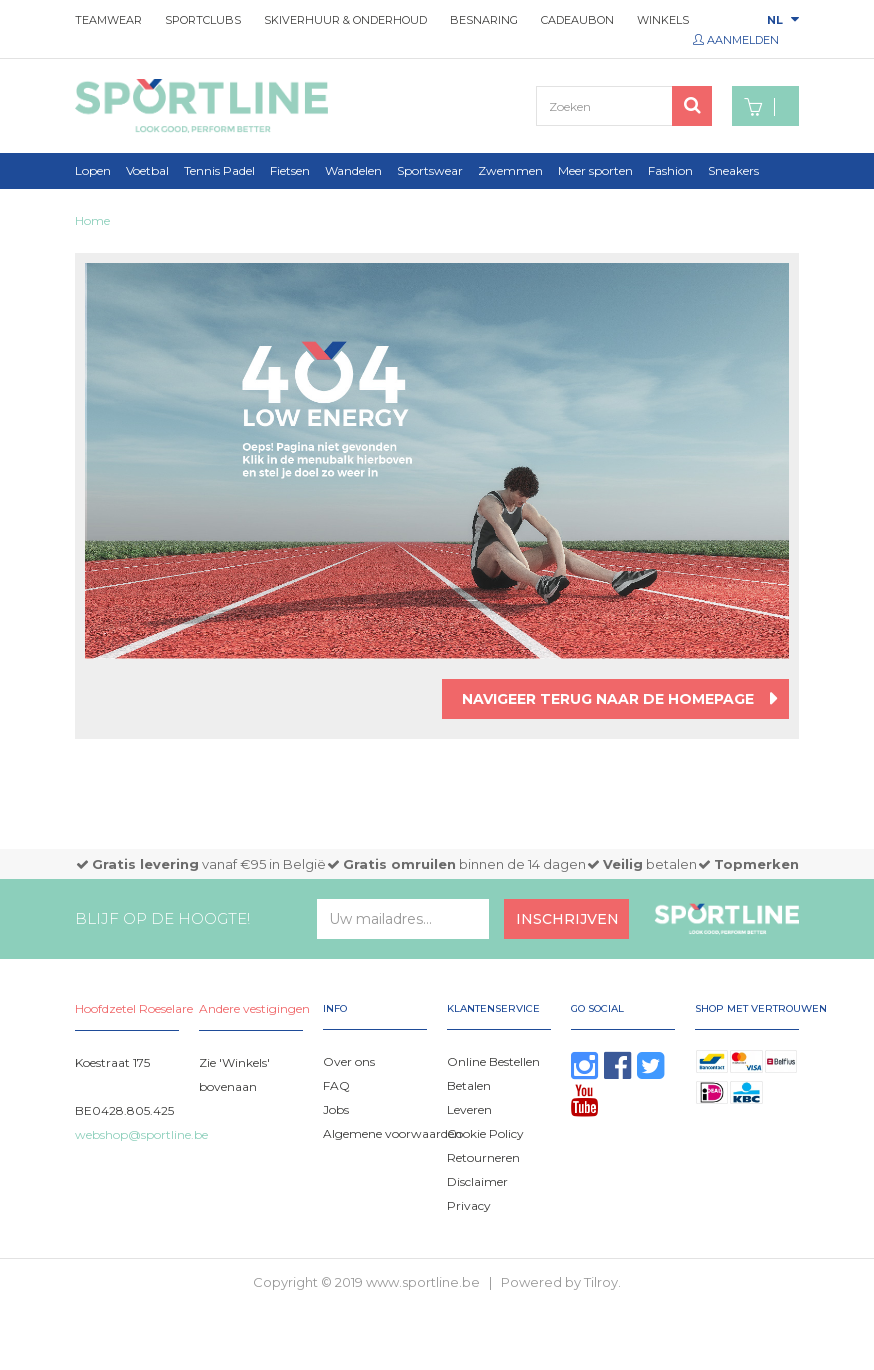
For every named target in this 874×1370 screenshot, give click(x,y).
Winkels (663, 20)
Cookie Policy (485, 1133)
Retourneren (483, 1157)
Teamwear (108, 20)
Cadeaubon (577, 20)
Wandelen (353, 170)
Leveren (469, 1109)
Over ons (349, 1061)
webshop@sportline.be (141, 1134)
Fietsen (290, 170)
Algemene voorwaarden (392, 1133)
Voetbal (147, 170)
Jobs (336, 1109)
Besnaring (484, 20)
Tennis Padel (219, 170)
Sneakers (733, 170)
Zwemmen (510, 170)
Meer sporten (595, 170)
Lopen (93, 170)
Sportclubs (203, 20)
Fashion (670, 170)
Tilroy (601, 1282)
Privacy (469, 1205)
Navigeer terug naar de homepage (608, 699)
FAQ (336, 1085)
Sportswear (430, 170)
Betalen (469, 1085)
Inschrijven (567, 919)
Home (92, 220)
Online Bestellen (493, 1061)
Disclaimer (477, 1181)
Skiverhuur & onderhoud (345, 20)
